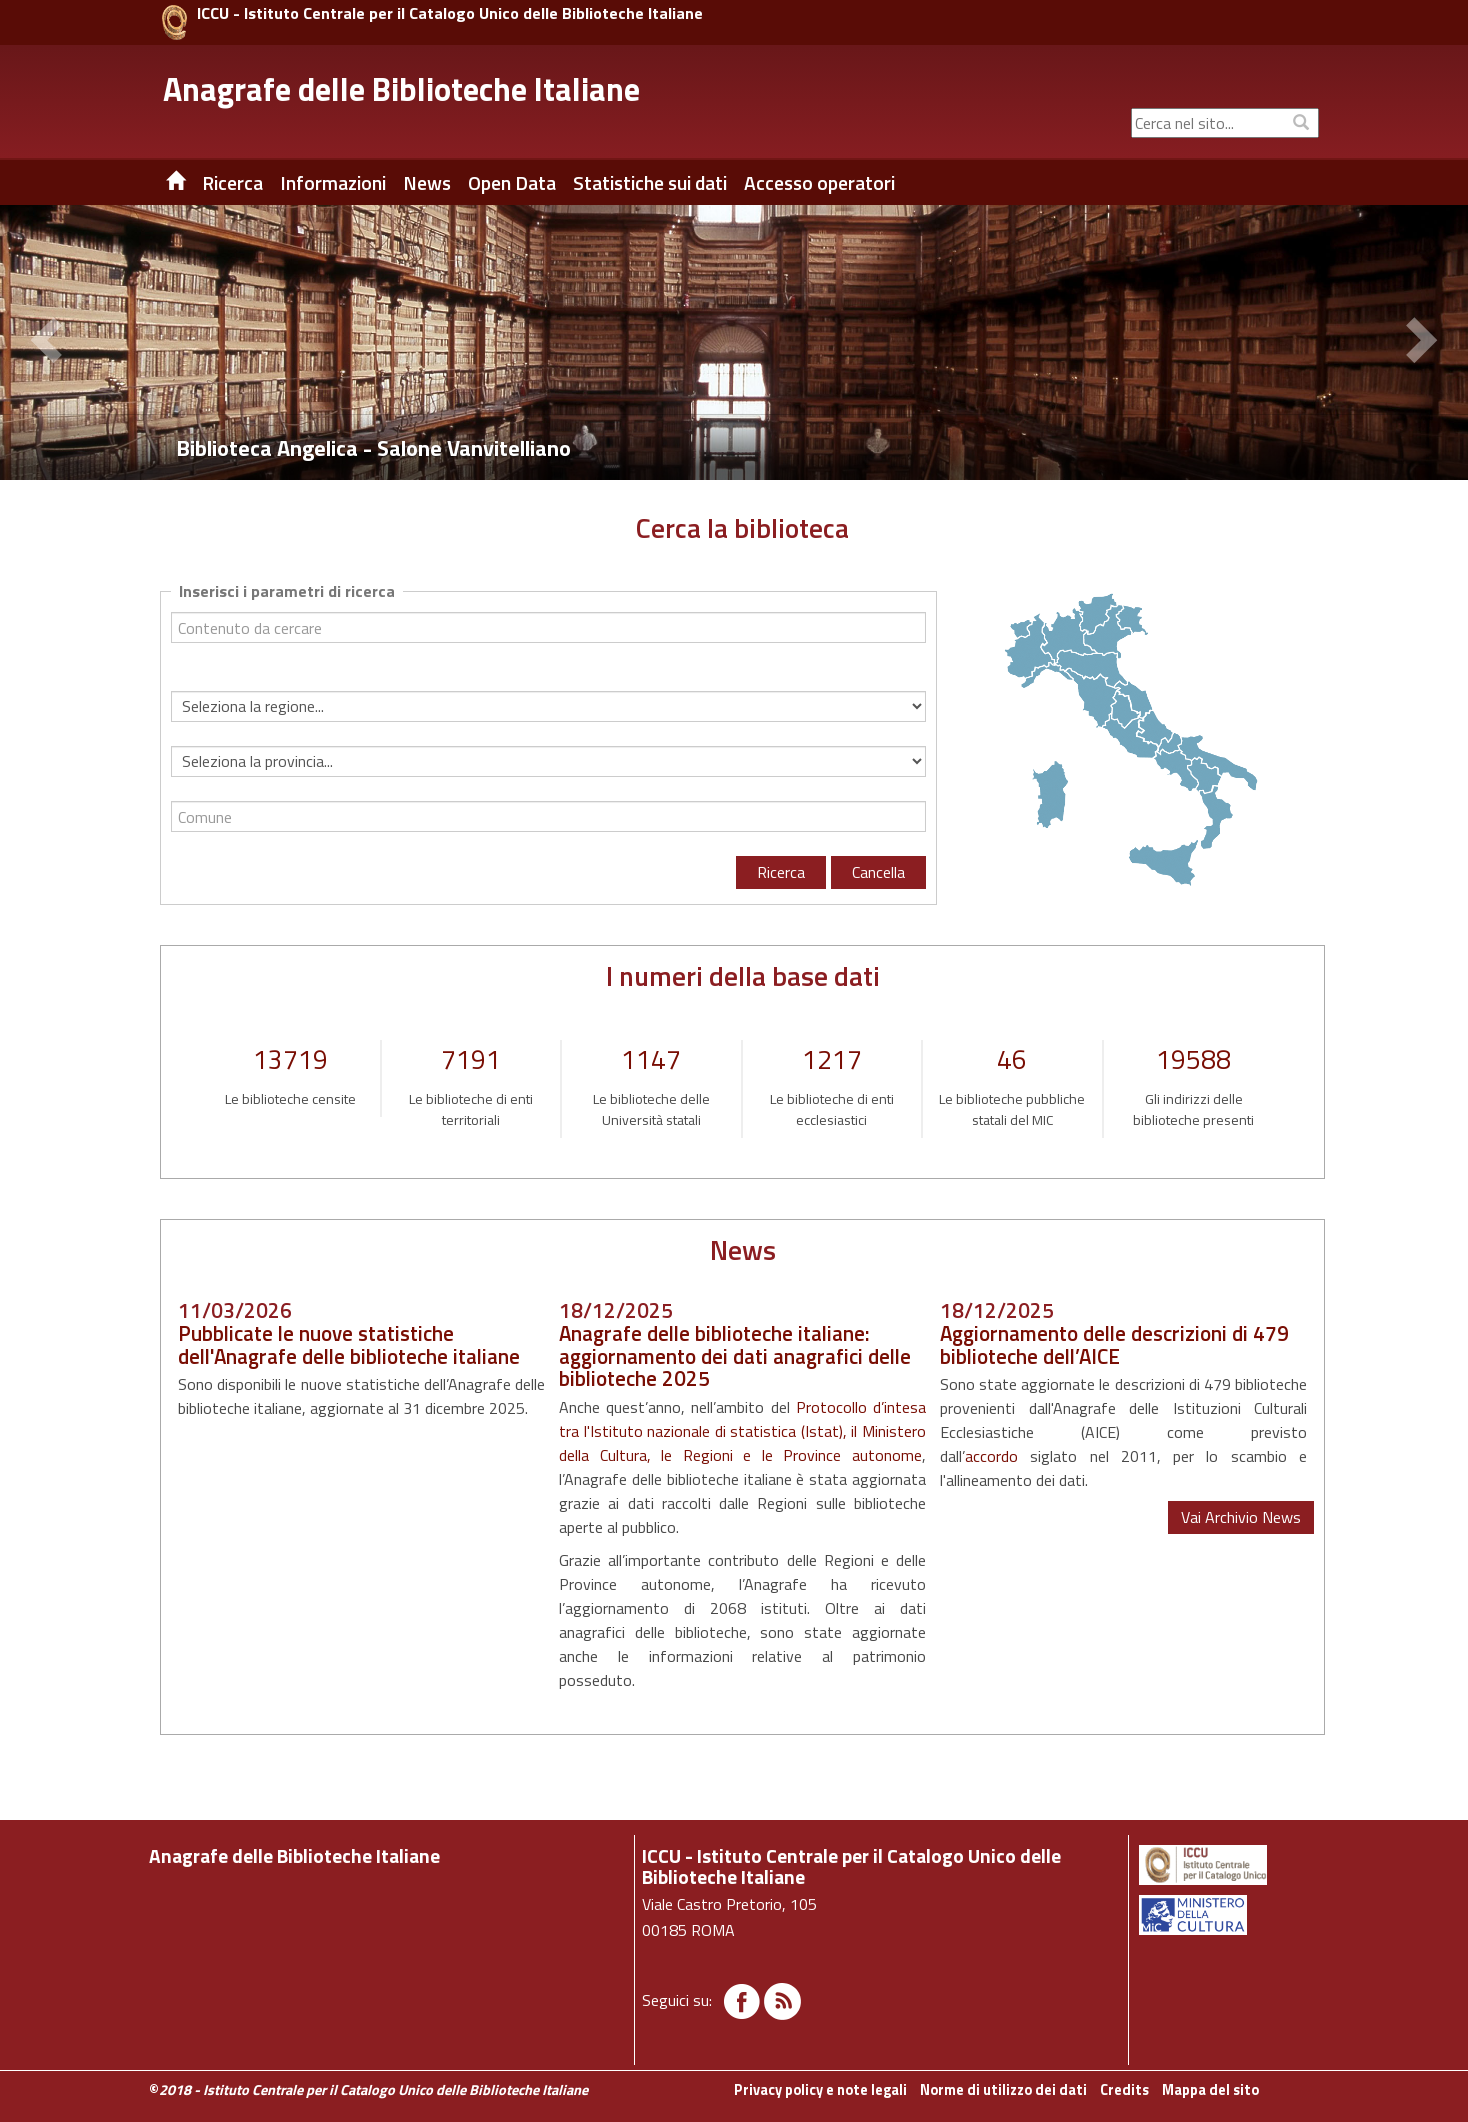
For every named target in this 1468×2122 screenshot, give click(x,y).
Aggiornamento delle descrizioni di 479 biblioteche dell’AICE (1114, 1344)
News (427, 183)
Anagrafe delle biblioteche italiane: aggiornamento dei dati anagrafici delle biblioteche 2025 (735, 1356)
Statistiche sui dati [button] (650, 183)
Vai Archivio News (1241, 1517)
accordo (991, 1456)
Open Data (512, 183)
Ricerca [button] (232, 183)
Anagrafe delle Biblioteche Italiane (401, 89)
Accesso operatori (819, 183)
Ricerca (781, 872)
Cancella (878, 872)
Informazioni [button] (333, 183)
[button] (50, 343)
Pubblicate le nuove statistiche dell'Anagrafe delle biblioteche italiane (349, 1344)
